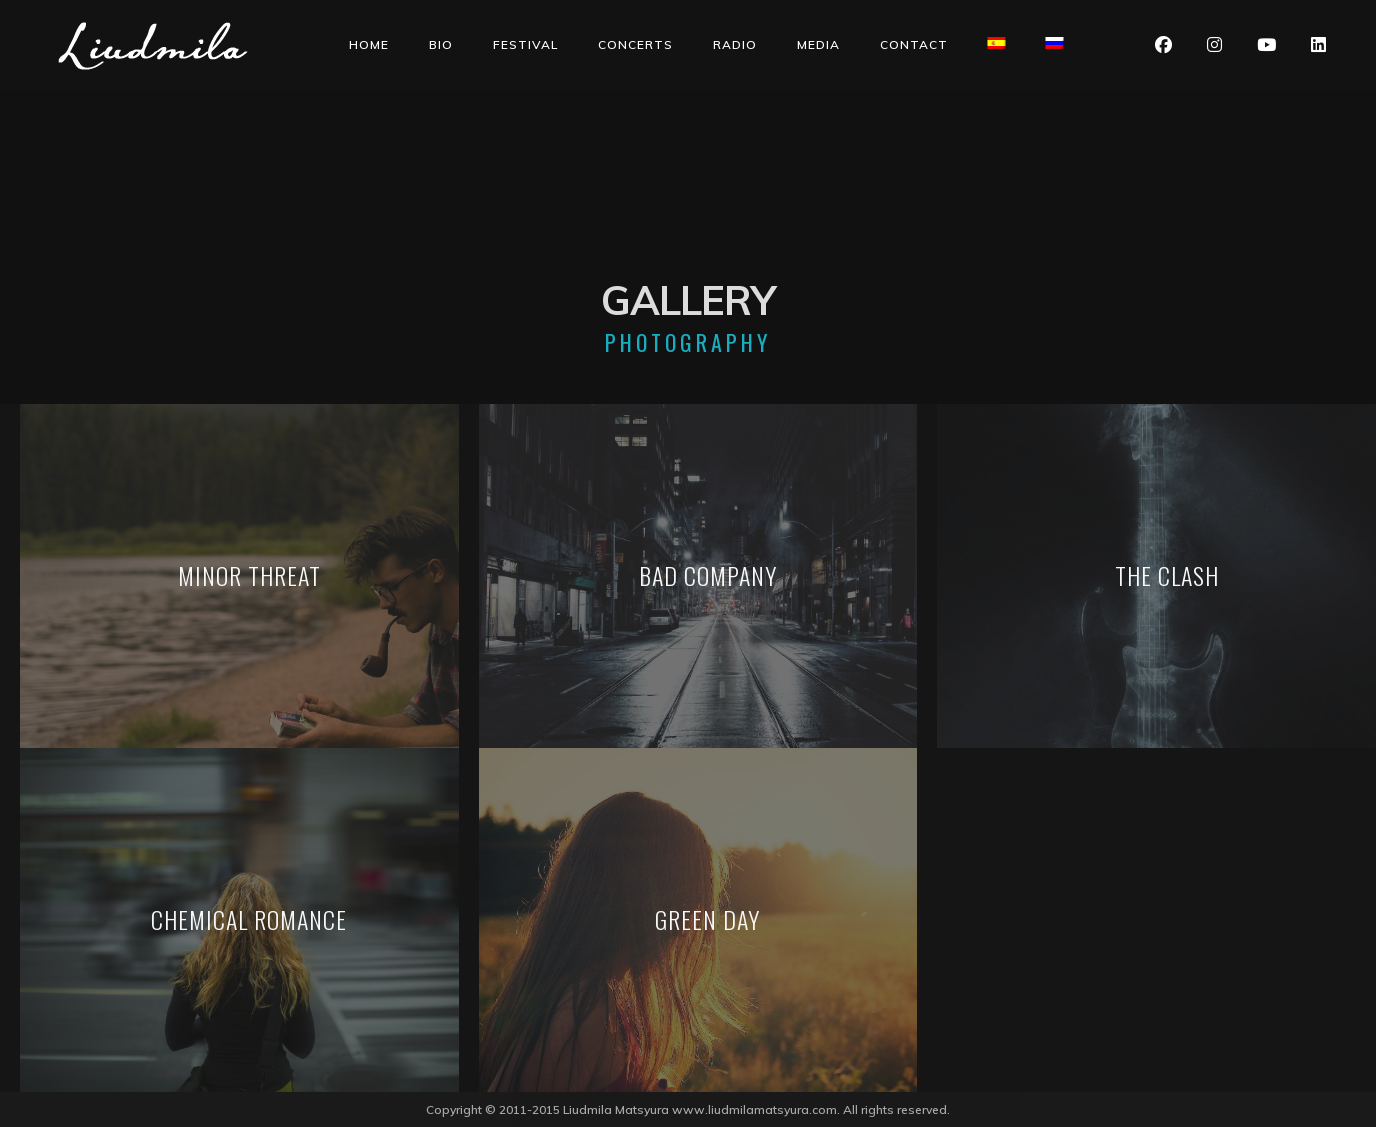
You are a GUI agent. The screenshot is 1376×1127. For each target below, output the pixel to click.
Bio (441, 44)
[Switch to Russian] (1055, 43)
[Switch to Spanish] (997, 43)
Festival (525, 44)
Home (369, 44)
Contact (914, 44)
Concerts (635, 44)
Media (818, 44)
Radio (735, 44)
